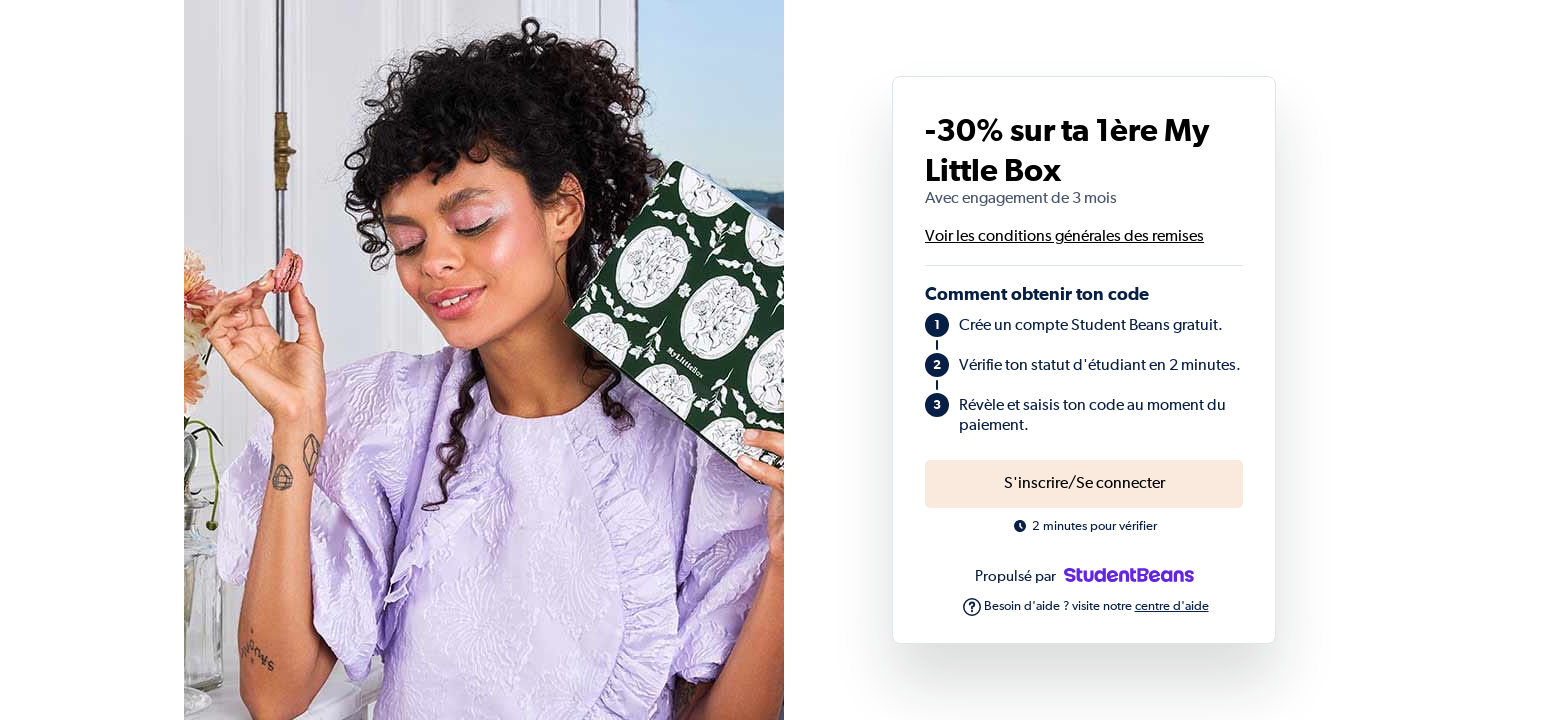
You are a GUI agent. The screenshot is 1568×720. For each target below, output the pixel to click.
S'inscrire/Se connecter (1084, 484)
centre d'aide (1172, 606)
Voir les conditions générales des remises (1064, 237)
